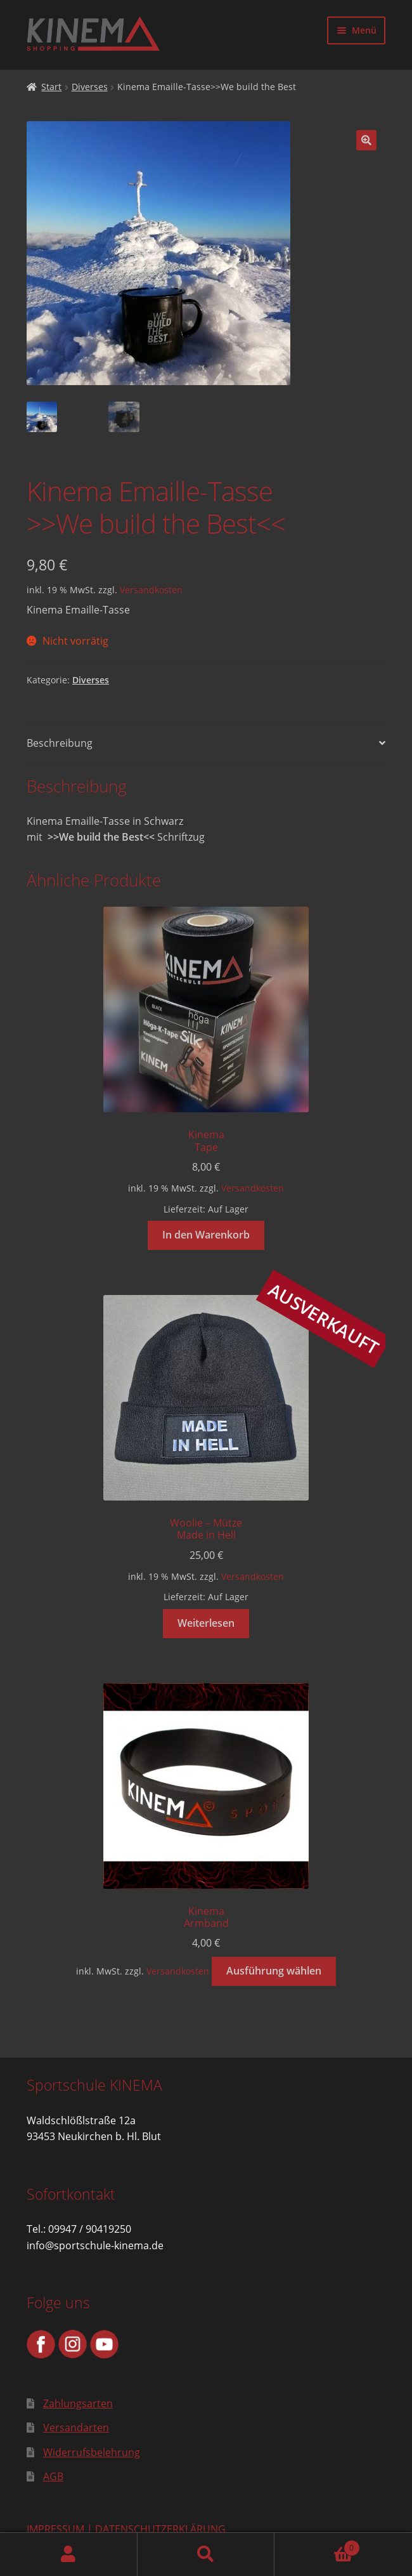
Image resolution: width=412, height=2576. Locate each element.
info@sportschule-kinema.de (95, 2245)
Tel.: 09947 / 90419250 (79, 2229)
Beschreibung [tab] (60, 743)
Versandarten (76, 2428)
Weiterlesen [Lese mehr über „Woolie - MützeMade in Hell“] (206, 1623)
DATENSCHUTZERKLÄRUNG (160, 2529)
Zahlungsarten (78, 2403)
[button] (366, 140)
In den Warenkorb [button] (206, 1235)
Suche (206, 2554)
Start (51, 87)
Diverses (90, 87)
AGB (53, 2476)
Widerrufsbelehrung (91, 2452)
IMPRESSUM (55, 2529)
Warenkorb (316, 2544)
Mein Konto (69, 2554)
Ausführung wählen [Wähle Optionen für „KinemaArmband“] (273, 1971)
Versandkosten (151, 590)
